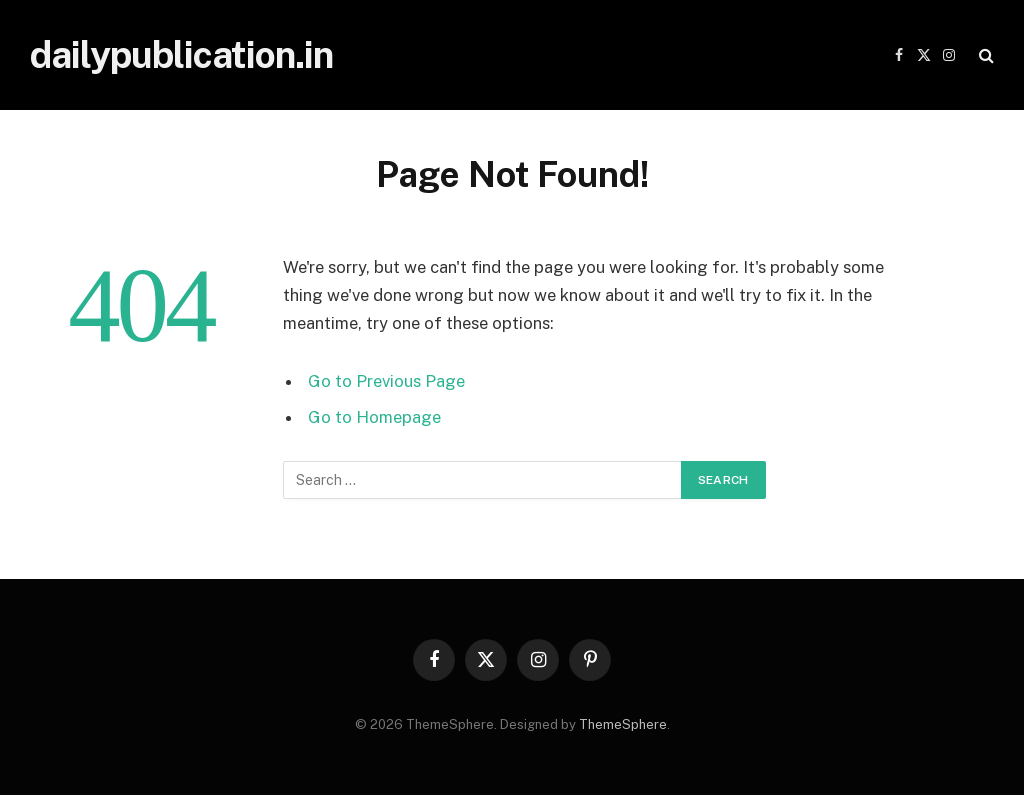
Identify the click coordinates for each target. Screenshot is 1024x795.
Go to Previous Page (386, 381)
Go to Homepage (374, 417)
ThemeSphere (623, 724)
